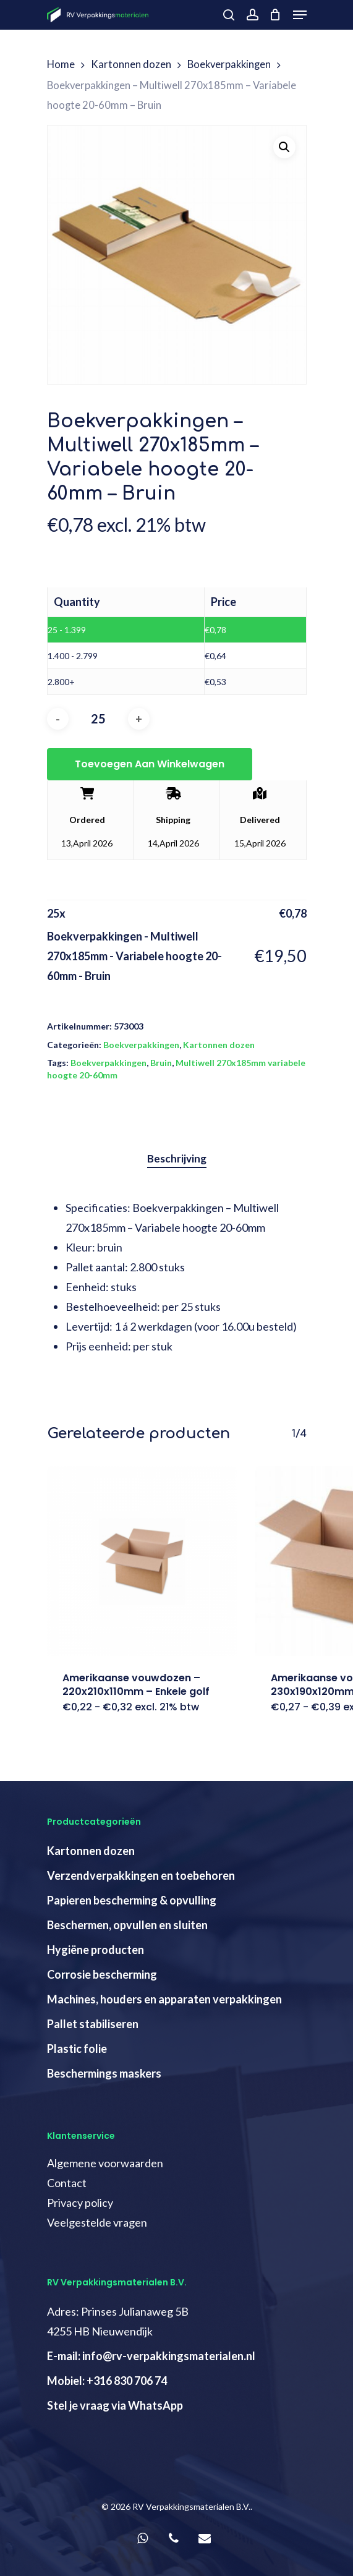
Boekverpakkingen (229, 64)
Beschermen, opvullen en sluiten (127, 1925)
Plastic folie (77, 2048)
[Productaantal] (98, 719)
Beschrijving (176, 1158)
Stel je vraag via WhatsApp (115, 2405)
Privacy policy (80, 2202)
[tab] (177, 1159)
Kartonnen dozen (131, 64)
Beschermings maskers (104, 2073)
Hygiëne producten (95, 1949)
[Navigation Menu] (300, 15)
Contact (67, 2183)
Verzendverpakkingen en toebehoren (141, 1875)
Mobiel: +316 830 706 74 (107, 2380)
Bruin (161, 1062)
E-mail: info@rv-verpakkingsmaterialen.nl (151, 2356)
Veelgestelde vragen (97, 2222)
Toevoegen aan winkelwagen (149, 764)
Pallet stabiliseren (92, 2024)
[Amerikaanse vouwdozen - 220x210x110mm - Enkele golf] (142, 1561)
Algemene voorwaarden (105, 2163)
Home (61, 64)
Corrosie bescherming (102, 1974)
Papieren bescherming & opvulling (131, 1900)
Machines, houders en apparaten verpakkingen (164, 1999)
